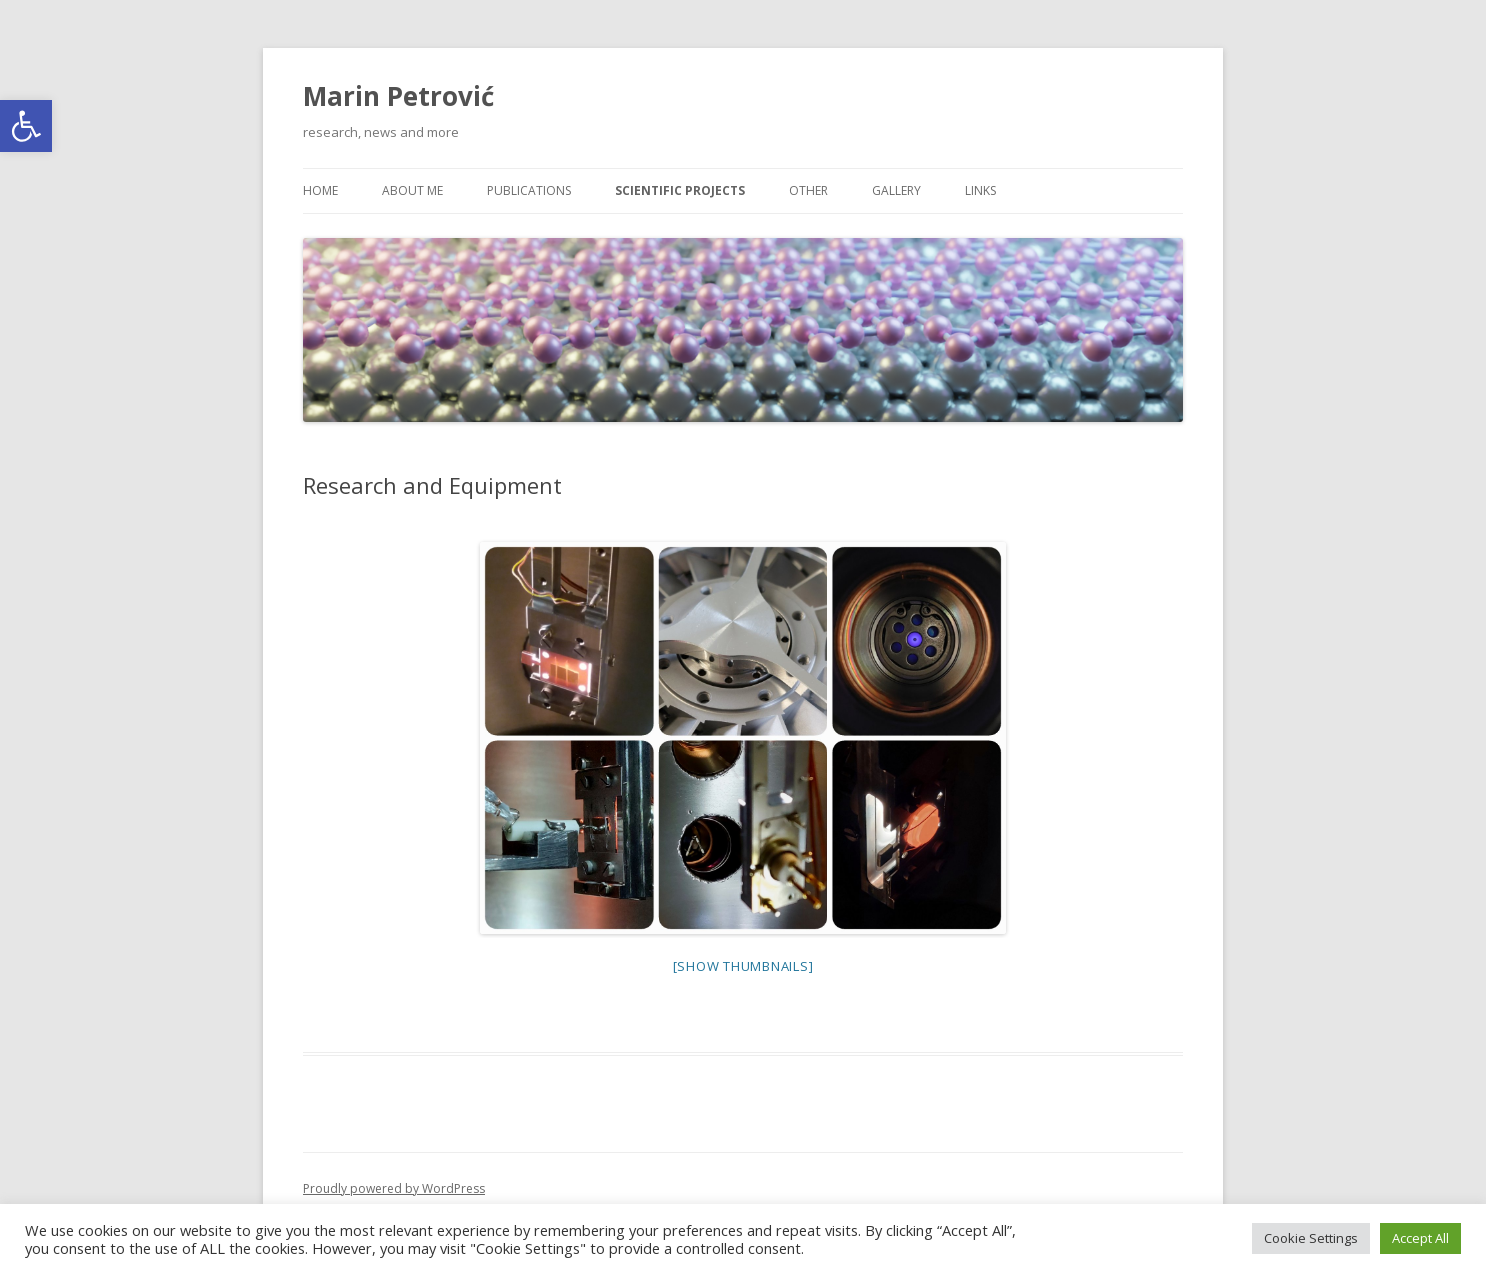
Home (320, 190)
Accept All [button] (1420, 1238)
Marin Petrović (398, 96)
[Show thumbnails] (743, 966)
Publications (529, 190)
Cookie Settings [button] (1311, 1238)
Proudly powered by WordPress (394, 1188)
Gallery (896, 190)
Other (808, 190)
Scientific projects (680, 190)
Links (980, 190)
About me (412, 190)
